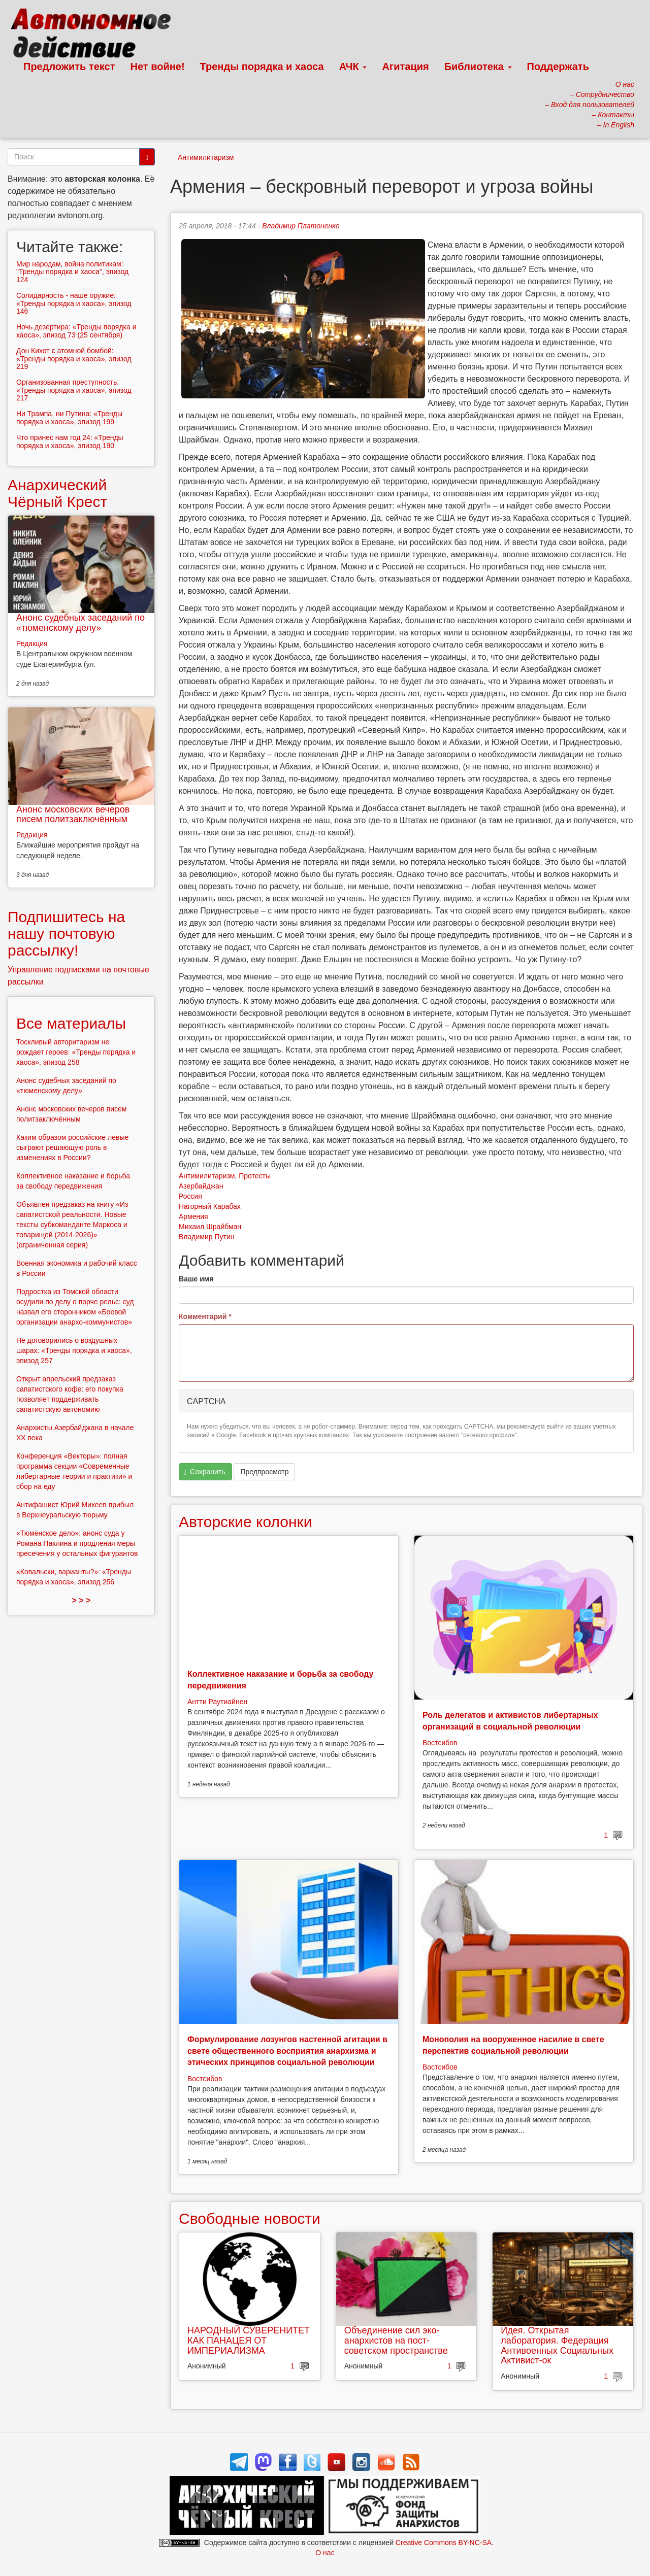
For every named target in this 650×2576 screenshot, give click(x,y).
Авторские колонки (245, 1521)
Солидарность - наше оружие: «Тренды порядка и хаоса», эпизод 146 (74, 303)
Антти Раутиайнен (217, 1702)
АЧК (353, 66)
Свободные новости (249, 2218)
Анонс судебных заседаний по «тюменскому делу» (80, 623)
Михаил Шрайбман (210, 1227)
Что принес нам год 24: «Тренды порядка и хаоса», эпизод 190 (69, 441)
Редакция (32, 643)
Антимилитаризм (206, 157)
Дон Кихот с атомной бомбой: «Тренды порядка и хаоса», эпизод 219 (74, 358)
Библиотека (478, 66)
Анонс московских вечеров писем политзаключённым (72, 814)
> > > (81, 1600)
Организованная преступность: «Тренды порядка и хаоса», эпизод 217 (74, 390)
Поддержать (558, 66)
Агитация (405, 66)
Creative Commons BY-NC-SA (444, 2542)
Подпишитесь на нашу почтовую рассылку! (66, 933)
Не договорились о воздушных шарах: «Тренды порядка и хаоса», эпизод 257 (74, 1350)
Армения (193, 1216)
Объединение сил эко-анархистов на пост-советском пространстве (396, 2340)
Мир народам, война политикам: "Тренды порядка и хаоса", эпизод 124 (72, 272)
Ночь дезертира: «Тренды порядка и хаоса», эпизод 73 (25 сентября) (76, 330)
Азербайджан (201, 1186)
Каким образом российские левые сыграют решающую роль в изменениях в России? (72, 1147)
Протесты (255, 1176)
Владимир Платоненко (300, 226)
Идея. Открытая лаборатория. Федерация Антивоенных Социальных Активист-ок (557, 2345)
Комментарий (205, 1316)
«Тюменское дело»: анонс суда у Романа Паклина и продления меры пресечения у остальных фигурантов (77, 1543)
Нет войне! (158, 66)
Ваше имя (196, 1279)
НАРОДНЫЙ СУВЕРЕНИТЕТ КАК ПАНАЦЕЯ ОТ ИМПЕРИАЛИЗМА (248, 2340)
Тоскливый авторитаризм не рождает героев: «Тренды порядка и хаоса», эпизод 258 (76, 1052)
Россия (190, 1196)
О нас (324, 2553)
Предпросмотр (264, 1472)
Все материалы (71, 1023)
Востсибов (439, 1743)
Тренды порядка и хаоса (262, 66)
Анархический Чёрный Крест (57, 493)
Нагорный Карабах (210, 1206)
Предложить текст (69, 66)
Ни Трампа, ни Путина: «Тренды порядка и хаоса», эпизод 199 (69, 417)
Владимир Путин (206, 1237)
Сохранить (204, 1472)
